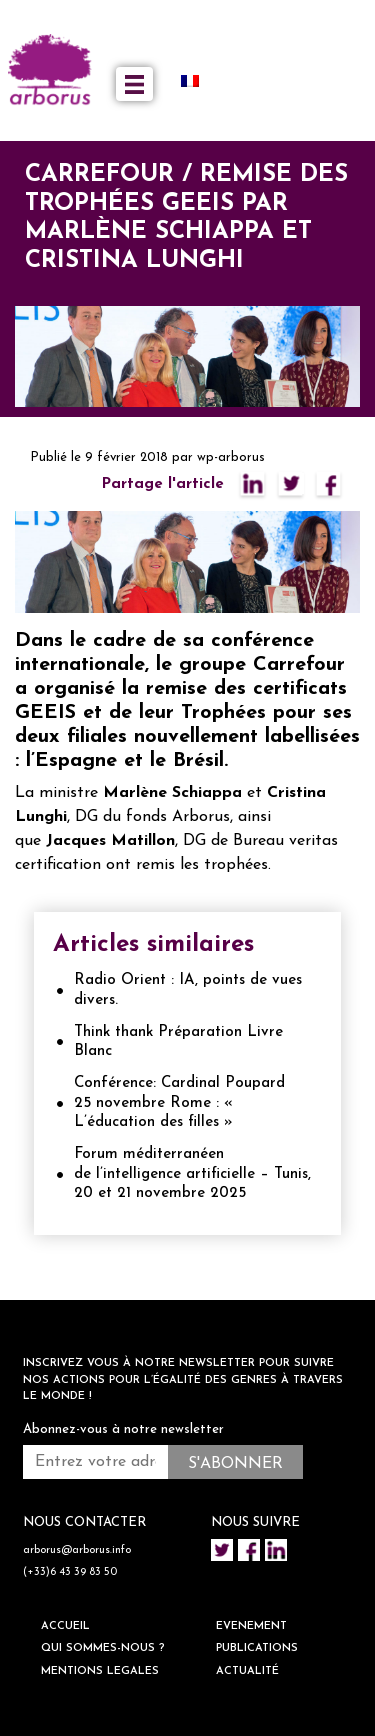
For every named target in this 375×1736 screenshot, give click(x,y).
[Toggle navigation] (134, 84)
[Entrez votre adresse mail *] (95, 1462)
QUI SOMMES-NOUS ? (103, 1648)
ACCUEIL (65, 1626)
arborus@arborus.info (77, 1550)
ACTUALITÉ (247, 1671)
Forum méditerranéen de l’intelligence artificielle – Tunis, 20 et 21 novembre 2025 (192, 1174)
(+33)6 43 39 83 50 (70, 1572)
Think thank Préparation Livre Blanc (178, 1042)
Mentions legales (100, 1671)
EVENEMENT (251, 1626)
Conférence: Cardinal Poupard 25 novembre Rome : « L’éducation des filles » (179, 1103)
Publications (257, 1648)
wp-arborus (231, 457)
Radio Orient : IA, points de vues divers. (188, 990)
